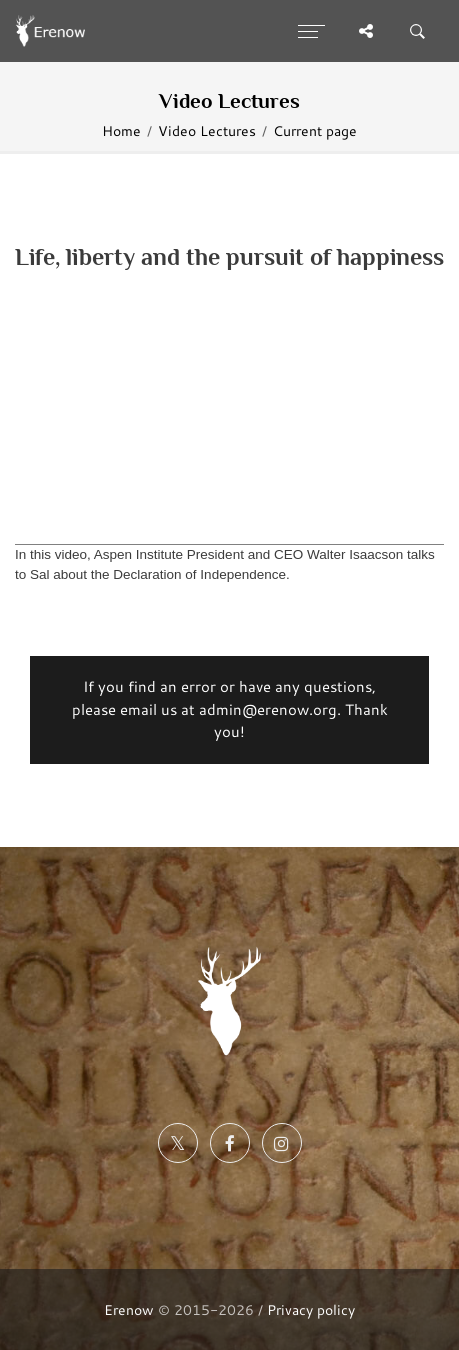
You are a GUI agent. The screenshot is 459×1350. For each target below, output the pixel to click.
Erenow (129, 1309)
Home (121, 130)
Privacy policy (311, 1309)
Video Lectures (207, 130)
